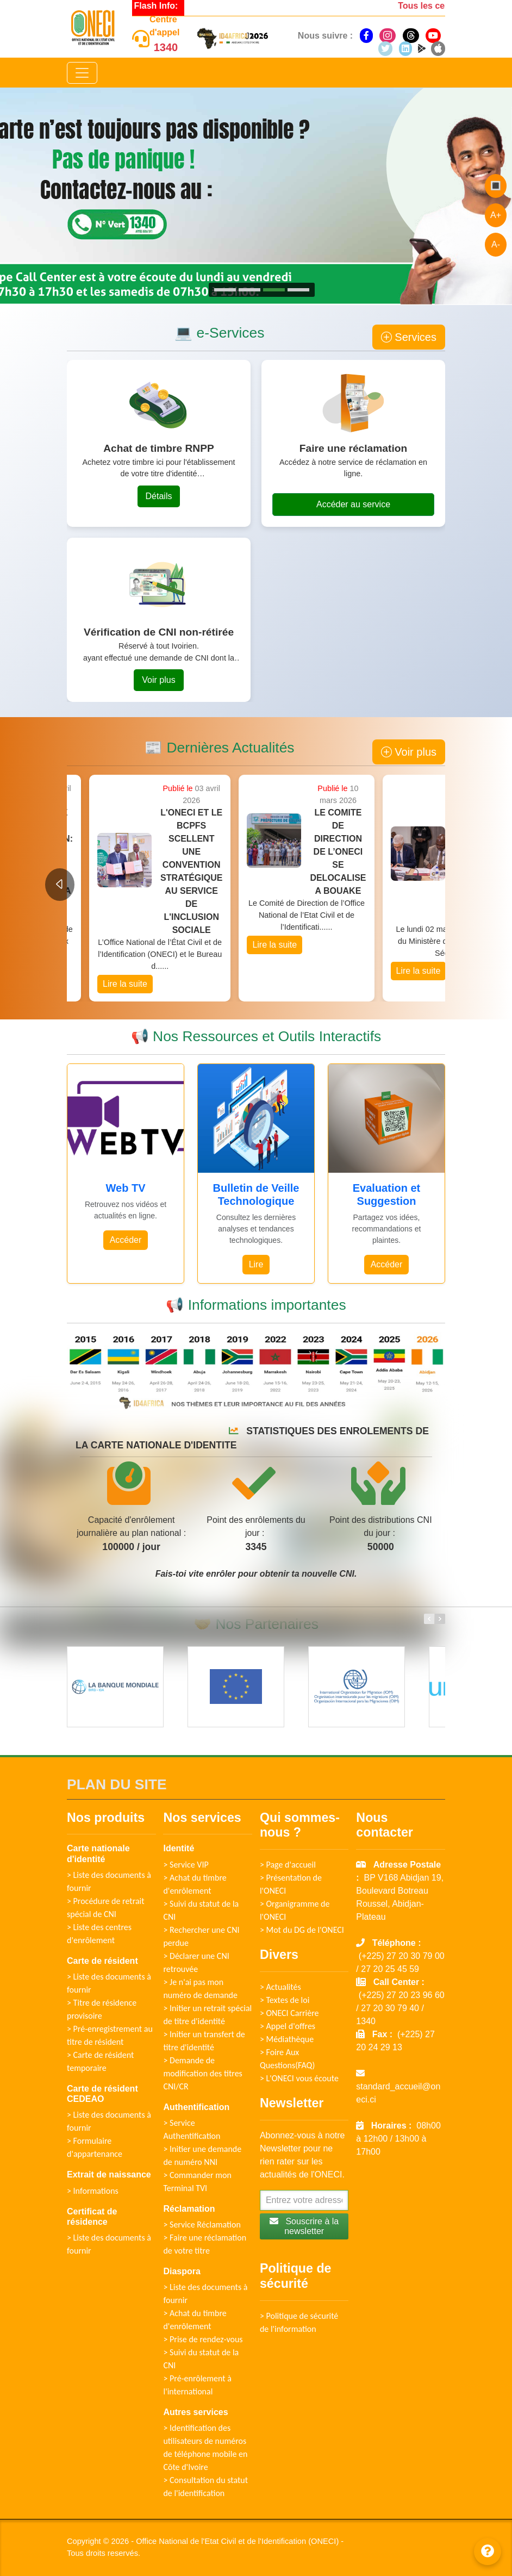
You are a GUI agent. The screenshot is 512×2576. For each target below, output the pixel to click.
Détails (159, 496)
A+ (495, 215)
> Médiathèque (287, 2039)
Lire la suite (102, 970)
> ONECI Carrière (289, 2013)
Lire (256, 1264)
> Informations (92, 2191)
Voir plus (158, 680)
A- (495, 244)
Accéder (126, 1240)
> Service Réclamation (201, 2224)
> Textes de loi (284, 2000)
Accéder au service (353, 504)
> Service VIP (185, 1864)
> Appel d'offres (287, 2026)
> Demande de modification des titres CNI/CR (202, 2073)
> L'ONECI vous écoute (299, 2078)
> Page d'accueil (288, 1864)
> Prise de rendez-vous (202, 2339)
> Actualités (280, 1987)
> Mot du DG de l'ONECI (302, 1930)
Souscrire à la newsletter (304, 2226)
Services (408, 337)
